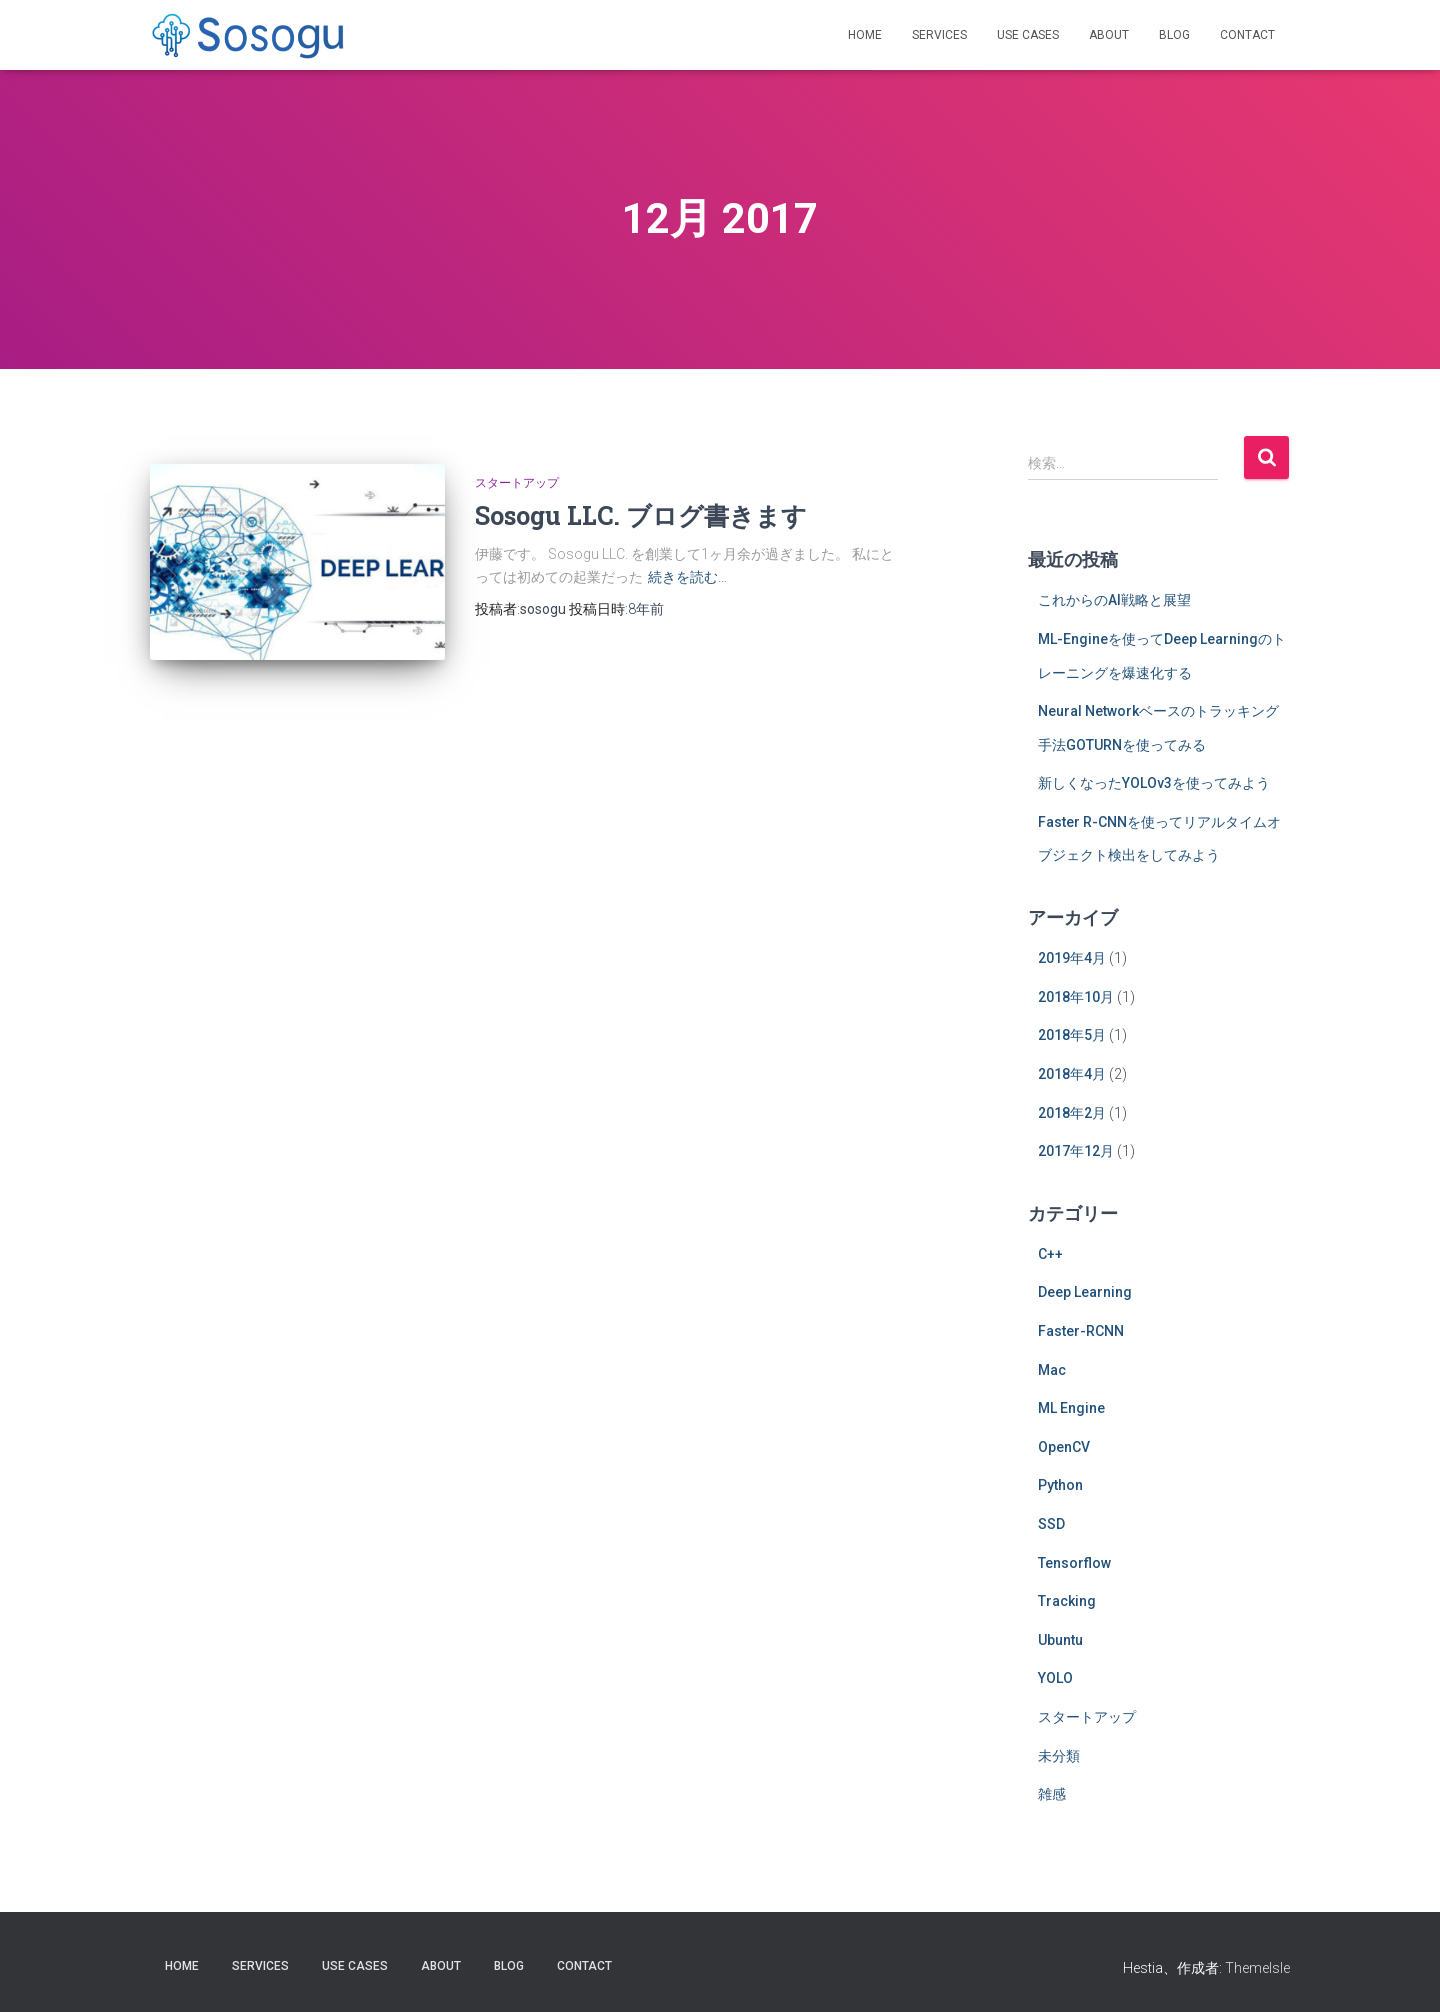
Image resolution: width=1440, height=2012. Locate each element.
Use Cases (1028, 35)
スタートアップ (517, 483)
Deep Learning (1085, 1292)
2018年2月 (1072, 1113)
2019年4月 (1072, 958)
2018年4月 (1072, 1074)
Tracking (1067, 1601)
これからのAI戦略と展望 (1114, 600)
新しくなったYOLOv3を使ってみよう (1154, 783)
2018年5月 (1072, 1035)
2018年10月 (1076, 997)
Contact (1247, 35)
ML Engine (1071, 1408)
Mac (1052, 1370)
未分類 (1059, 1756)
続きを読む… (687, 577)
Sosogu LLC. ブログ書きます (641, 515)
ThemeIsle (1257, 1968)
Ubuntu (1060, 1640)
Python (1060, 1485)
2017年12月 (1076, 1151)
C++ (1050, 1254)
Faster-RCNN (1081, 1331)
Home (865, 35)
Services (939, 35)
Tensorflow (1074, 1563)
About (1109, 35)
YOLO (1055, 1678)
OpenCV (1064, 1447)
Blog (1174, 35)
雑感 (1052, 1794)
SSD (1051, 1524)
